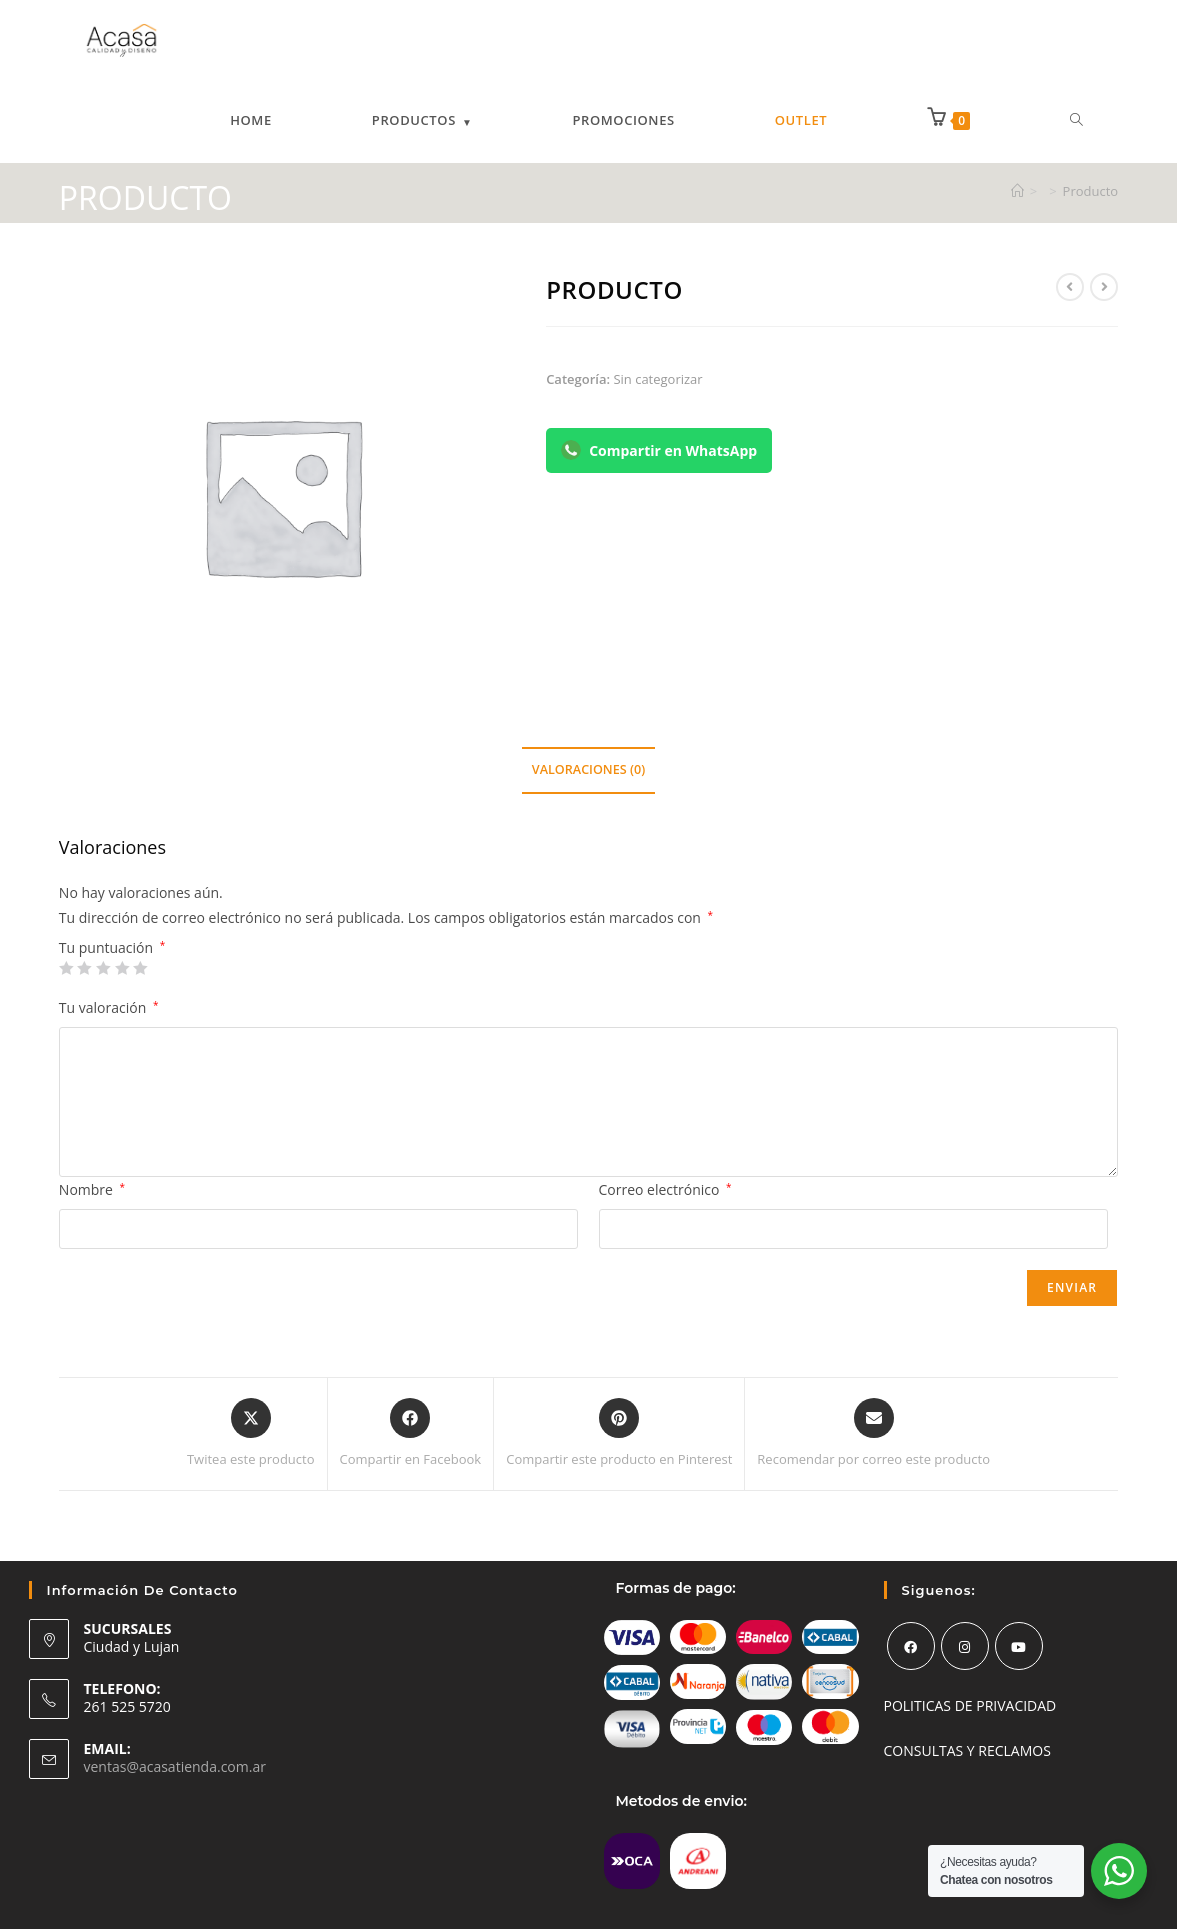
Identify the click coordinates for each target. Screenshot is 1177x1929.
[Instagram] (965, 1646)
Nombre (92, 1189)
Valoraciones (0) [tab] (588, 769)
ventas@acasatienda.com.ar (175, 1766)
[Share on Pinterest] (619, 1434)
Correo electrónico (665, 1189)
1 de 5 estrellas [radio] (66, 968)
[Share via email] (873, 1434)
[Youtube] (1019, 1646)
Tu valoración (109, 1007)
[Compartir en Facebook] (411, 1434)
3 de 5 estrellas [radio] (103, 968)
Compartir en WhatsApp (659, 450)
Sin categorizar (657, 379)
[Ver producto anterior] (1070, 287)
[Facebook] (911, 1646)
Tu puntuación (112, 948)
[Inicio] (1017, 191)
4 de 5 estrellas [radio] (122, 968)
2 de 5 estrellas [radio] (84, 968)
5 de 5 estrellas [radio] (140, 968)
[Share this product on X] (251, 1434)
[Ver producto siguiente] (1104, 287)
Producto (1091, 191)
